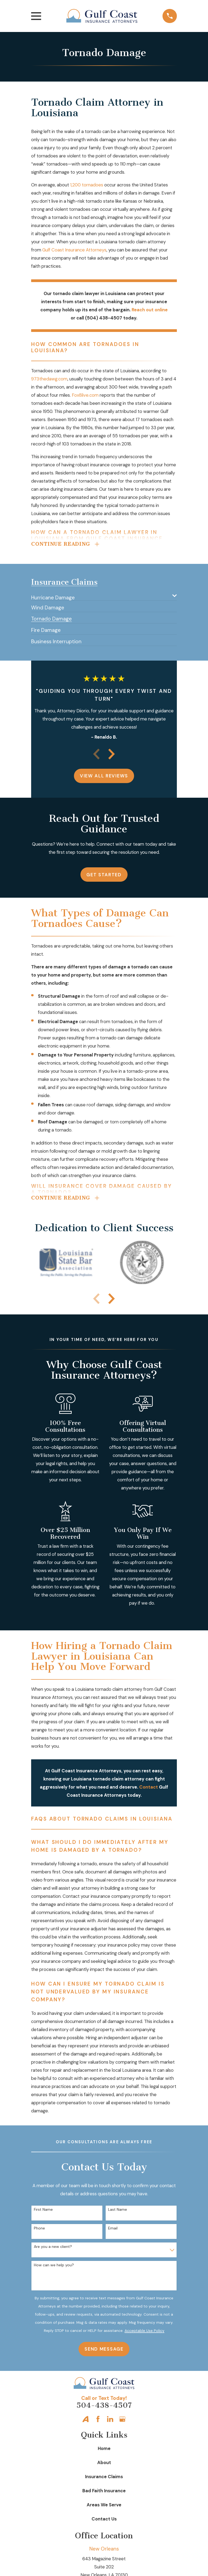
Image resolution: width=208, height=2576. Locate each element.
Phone (39, 2229)
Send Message (103, 2351)
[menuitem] (100, 596)
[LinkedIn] (110, 2420)
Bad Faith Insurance (104, 2492)
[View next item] (111, 754)
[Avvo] (85, 2420)
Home (104, 2450)
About (104, 2464)
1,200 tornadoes (86, 185)
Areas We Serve (104, 2506)
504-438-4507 (104, 2407)
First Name (43, 2211)
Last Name (117, 2211)
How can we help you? (54, 2266)
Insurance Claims (104, 2478)
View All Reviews (104, 777)
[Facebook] (98, 2420)
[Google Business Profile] (122, 2420)
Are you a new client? (53, 2248)
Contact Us (104, 2520)
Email (113, 2229)
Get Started (103, 875)
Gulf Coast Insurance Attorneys (74, 250)
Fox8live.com (85, 395)
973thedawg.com (49, 379)
